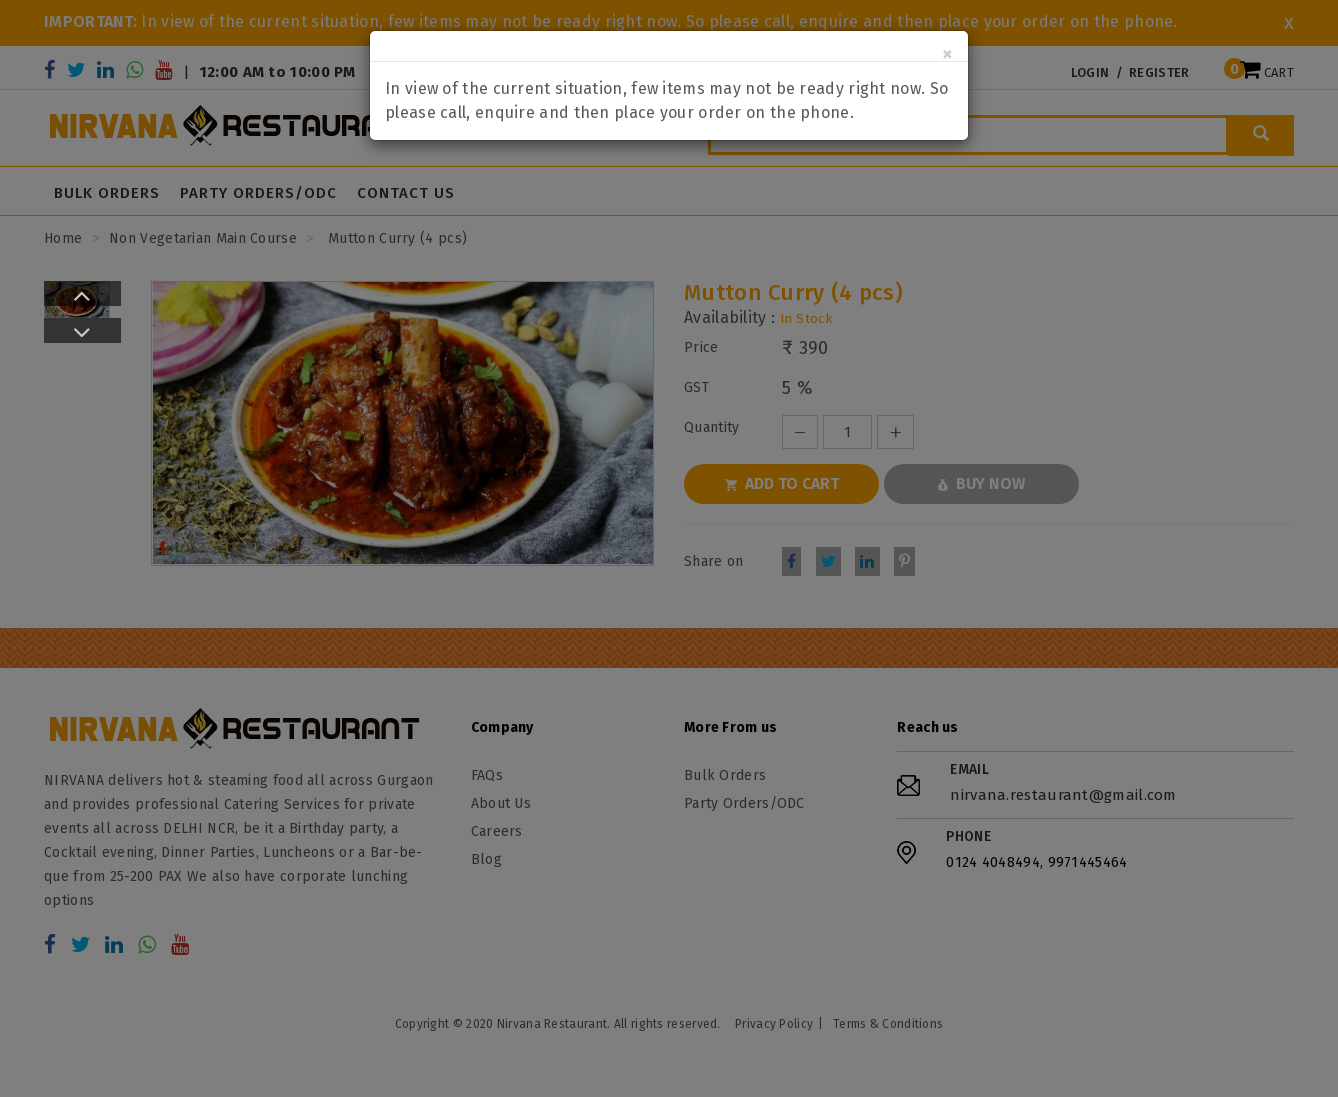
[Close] (947, 54)
